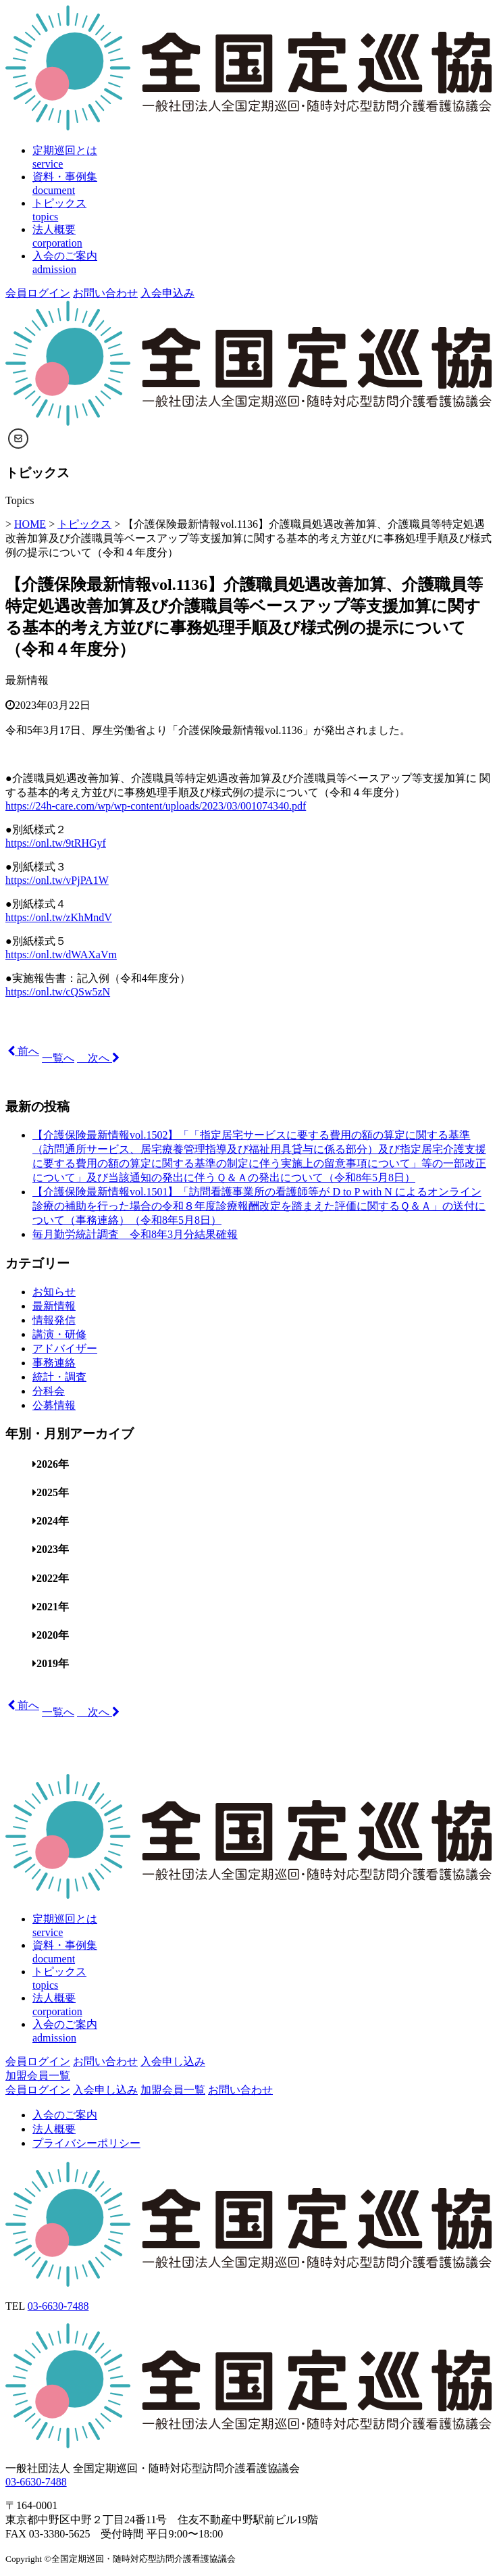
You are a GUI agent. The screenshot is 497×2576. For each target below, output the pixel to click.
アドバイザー (64, 1348)
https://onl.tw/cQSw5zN (57, 991)
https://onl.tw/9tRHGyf (55, 843)
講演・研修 (59, 1334)
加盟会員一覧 (37, 2075)
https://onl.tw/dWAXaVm (61, 954)
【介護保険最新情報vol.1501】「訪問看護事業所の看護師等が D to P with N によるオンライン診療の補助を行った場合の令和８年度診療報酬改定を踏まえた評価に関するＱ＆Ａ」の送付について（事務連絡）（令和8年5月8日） (259, 1206)
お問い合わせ (105, 293)
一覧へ (58, 1058)
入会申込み (167, 293)
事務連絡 (54, 1362)
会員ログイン (37, 293)
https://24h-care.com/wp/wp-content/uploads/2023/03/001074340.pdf (155, 806)
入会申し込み (172, 2061)
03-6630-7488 (58, 2306)
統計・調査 (59, 1377)
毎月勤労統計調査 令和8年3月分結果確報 (135, 1234)
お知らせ (54, 1291)
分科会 (48, 1391)
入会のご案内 (64, 2115)
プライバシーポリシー (86, 2143)
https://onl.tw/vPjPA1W (57, 880)
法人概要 (54, 2129)
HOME (30, 524)
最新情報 (27, 680)
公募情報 (54, 1405)
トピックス (84, 524)
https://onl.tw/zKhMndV (58, 917)
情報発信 (54, 1320)
